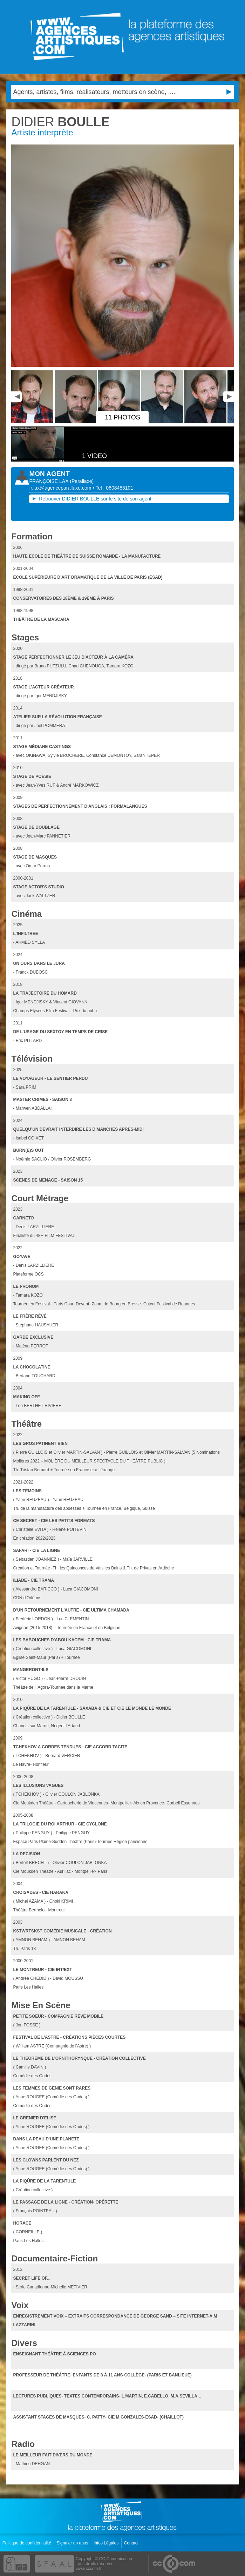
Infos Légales (107, 2543)
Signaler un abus (72, 2543)
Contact (132, 2543)
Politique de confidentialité (27, 2543)
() (82, 481)
